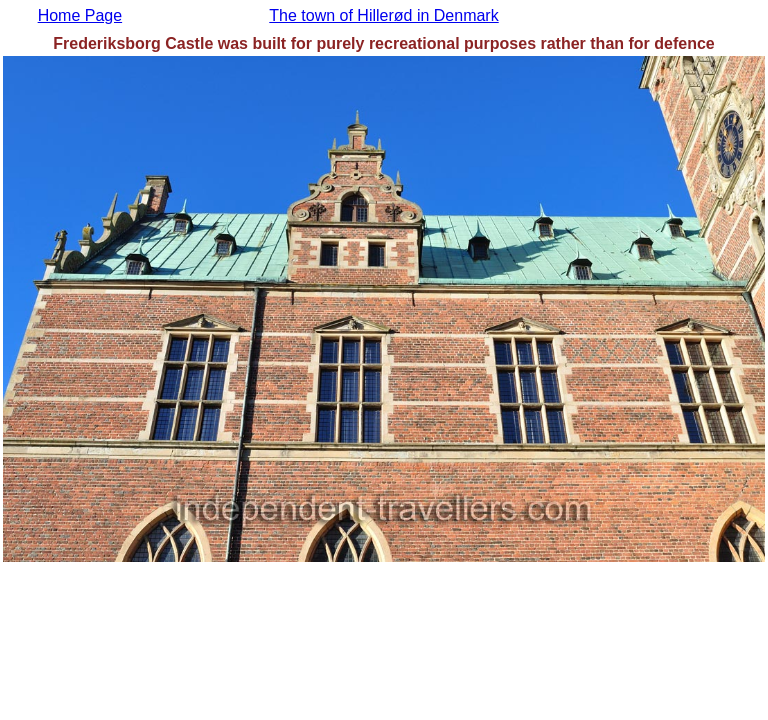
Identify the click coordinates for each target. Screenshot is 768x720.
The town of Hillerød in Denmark (383, 15)
